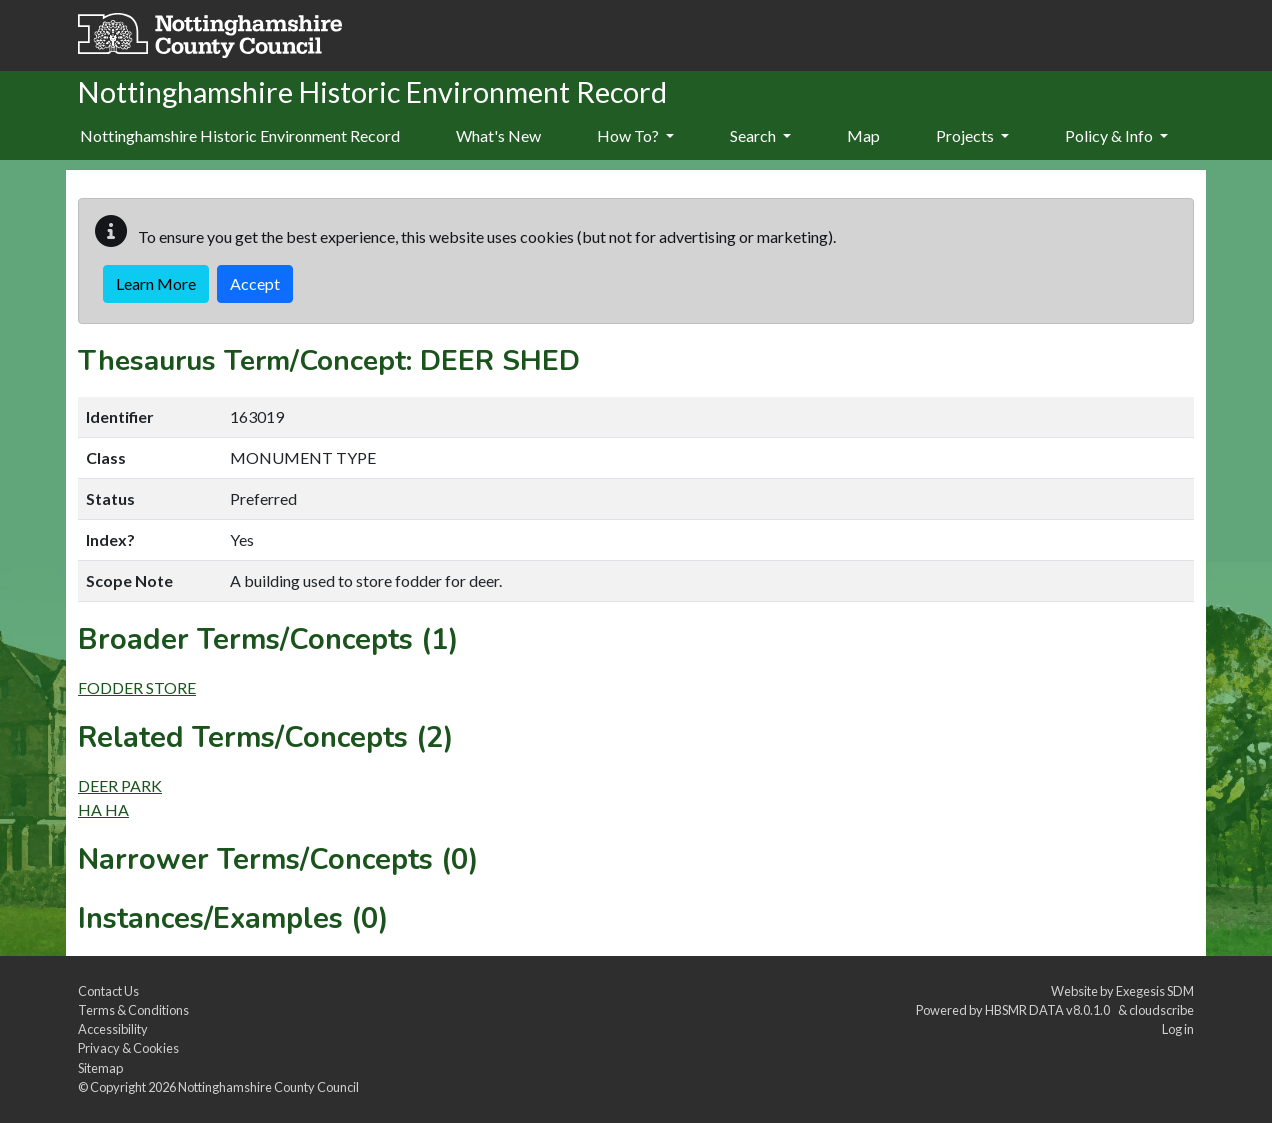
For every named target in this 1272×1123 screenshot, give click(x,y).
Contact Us (108, 991)
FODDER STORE (137, 687)
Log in (1178, 1029)
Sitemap (100, 1068)
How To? (635, 135)
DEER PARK (120, 785)
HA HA (103, 809)
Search (760, 135)
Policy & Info (1116, 135)
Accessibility (113, 1029)
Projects (972, 135)
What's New (498, 135)
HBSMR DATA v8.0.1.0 (1049, 1010)
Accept (255, 283)
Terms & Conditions (133, 1010)
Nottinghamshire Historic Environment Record (240, 135)
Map (863, 135)
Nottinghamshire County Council (268, 1087)
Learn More (156, 283)
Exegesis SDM (1155, 991)
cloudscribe (1161, 1010)
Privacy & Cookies (128, 1048)
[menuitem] (498, 137)
